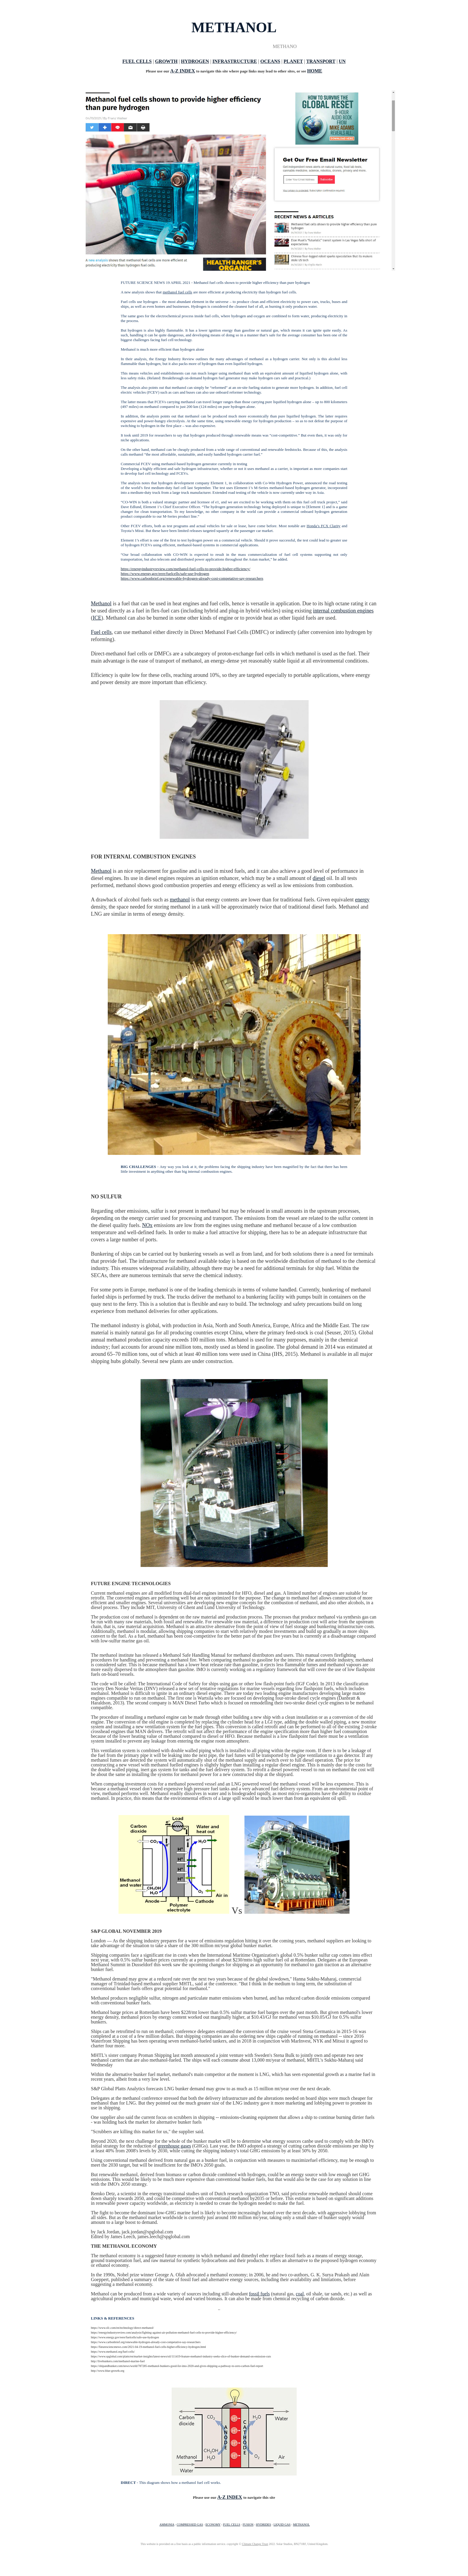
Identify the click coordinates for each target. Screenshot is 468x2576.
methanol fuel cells (177, 292)
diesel (319, 878)
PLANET (293, 61)
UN (342, 61)
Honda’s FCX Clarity (323, 526)
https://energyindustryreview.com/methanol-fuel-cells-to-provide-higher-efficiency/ (185, 569)
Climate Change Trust (255, 2544)
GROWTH (166, 61)
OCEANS (270, 61)
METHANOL (301, 2524)
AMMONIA (166, 2524)
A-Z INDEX (182, 70)
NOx (147, 1225)
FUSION (248, 2524)
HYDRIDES (263, 2524)
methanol (180, 900)
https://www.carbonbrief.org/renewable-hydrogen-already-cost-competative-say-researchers (192, 578)
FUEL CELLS (137, 61)
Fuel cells (101, 632)
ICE (97, 618)
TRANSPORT (320, 61)
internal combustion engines (343, 611)
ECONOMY (212, 2524)
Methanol (101, 604)
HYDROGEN (195, 61)
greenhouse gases (174, 2145)
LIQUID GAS (281, 2524)
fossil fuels (259, 2293)
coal (300, 2293)
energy (362, 900)
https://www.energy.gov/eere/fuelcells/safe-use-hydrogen (165, 573)
